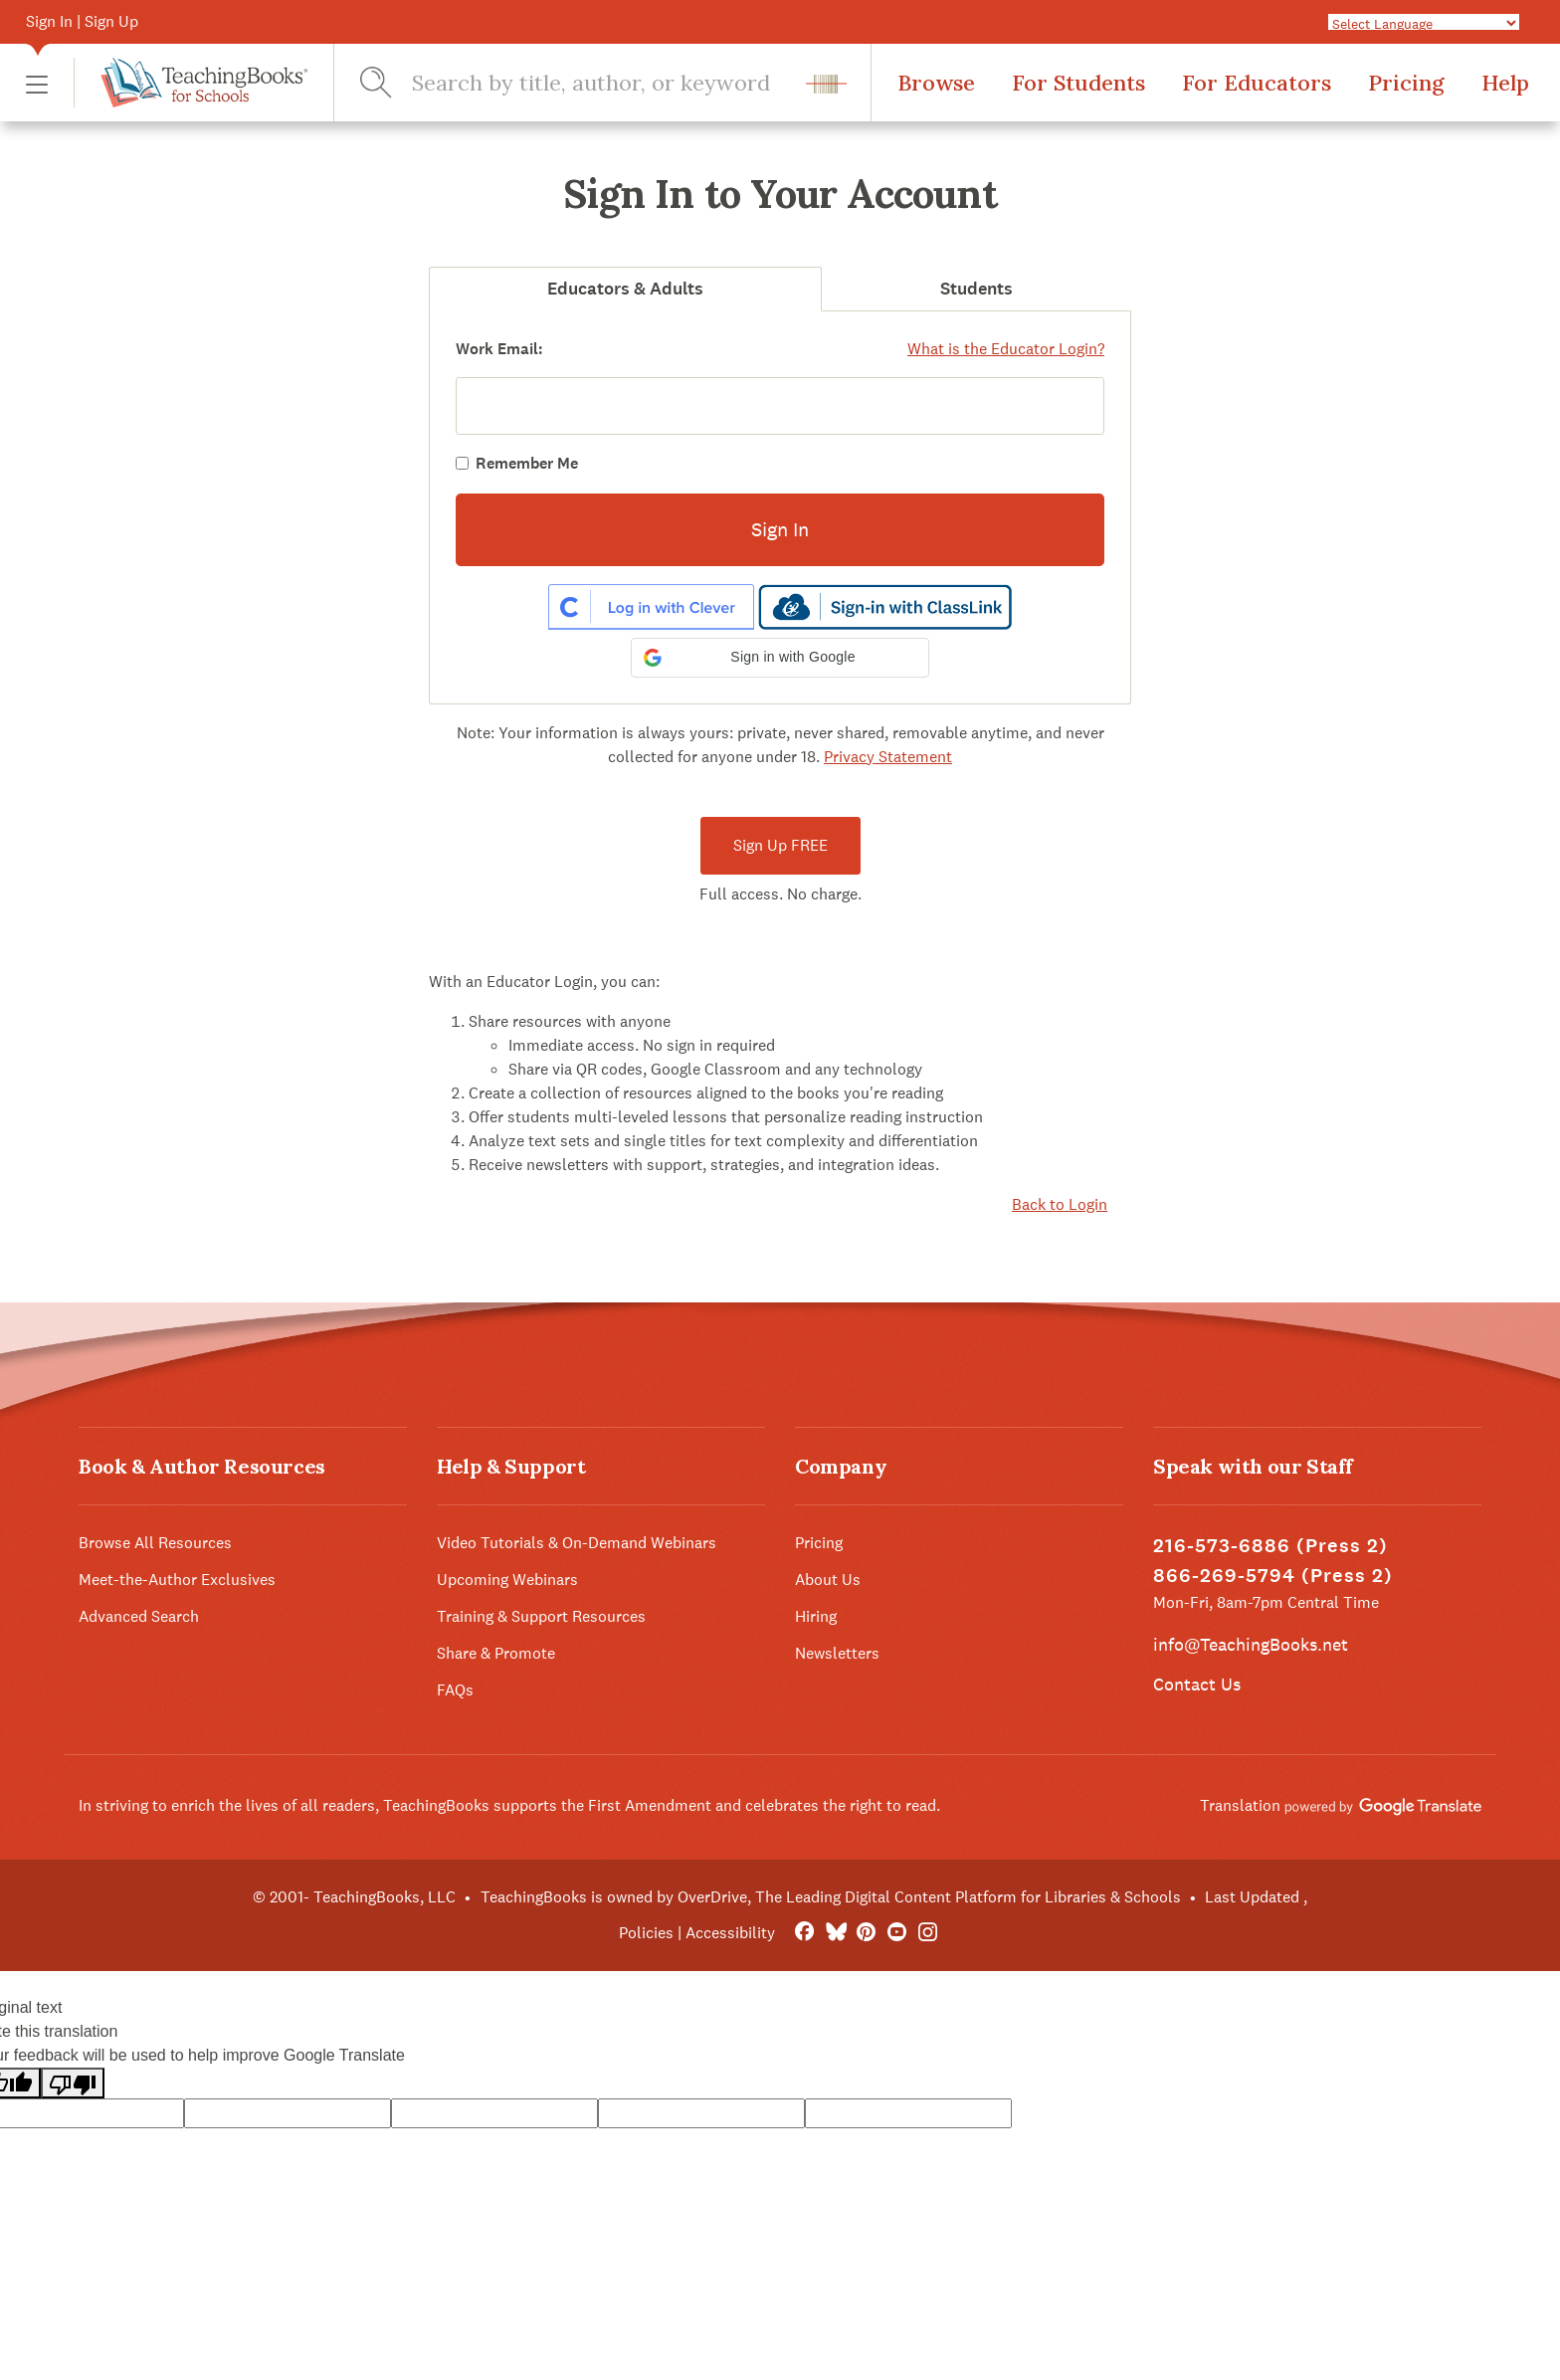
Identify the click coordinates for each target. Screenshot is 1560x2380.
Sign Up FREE (780, 845)
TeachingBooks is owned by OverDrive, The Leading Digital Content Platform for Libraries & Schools (831, 1896)
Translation (1340, 1805)
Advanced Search (139, 1616)
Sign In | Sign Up (82, 21)
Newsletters (837, 1653)
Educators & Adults (625, 288)
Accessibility (730, 1932)
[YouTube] (896, 1932)
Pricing (1406, 83)
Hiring (816, 1616)
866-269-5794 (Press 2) (1273, 1575)
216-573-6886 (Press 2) (1270, 1545)
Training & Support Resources (541, 1616)
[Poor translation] (72, 2083)
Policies (646, 1932)
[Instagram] (927, 1932)
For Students (1078, 83)
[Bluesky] (835, 1932)
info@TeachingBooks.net (1250, 1644)
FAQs (455, 1690)
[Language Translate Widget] (1423, 23)
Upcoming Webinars (507, 1579)
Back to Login (1059, 1204)
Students (976, 288)
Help (1505, 83)
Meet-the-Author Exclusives (177, 1579)
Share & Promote (496, 1653)
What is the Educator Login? (1005, 348)
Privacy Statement (888, 756)
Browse (936, 83)
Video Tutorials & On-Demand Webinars (576, 1542)
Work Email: (499, 348)
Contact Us (1197, 1684)
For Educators (1256, 83)
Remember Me (527, 463)
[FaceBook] (804, 1932)
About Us (828, 1579)
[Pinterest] (866, 1932)
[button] (37, 83)
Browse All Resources (155, 1542)
